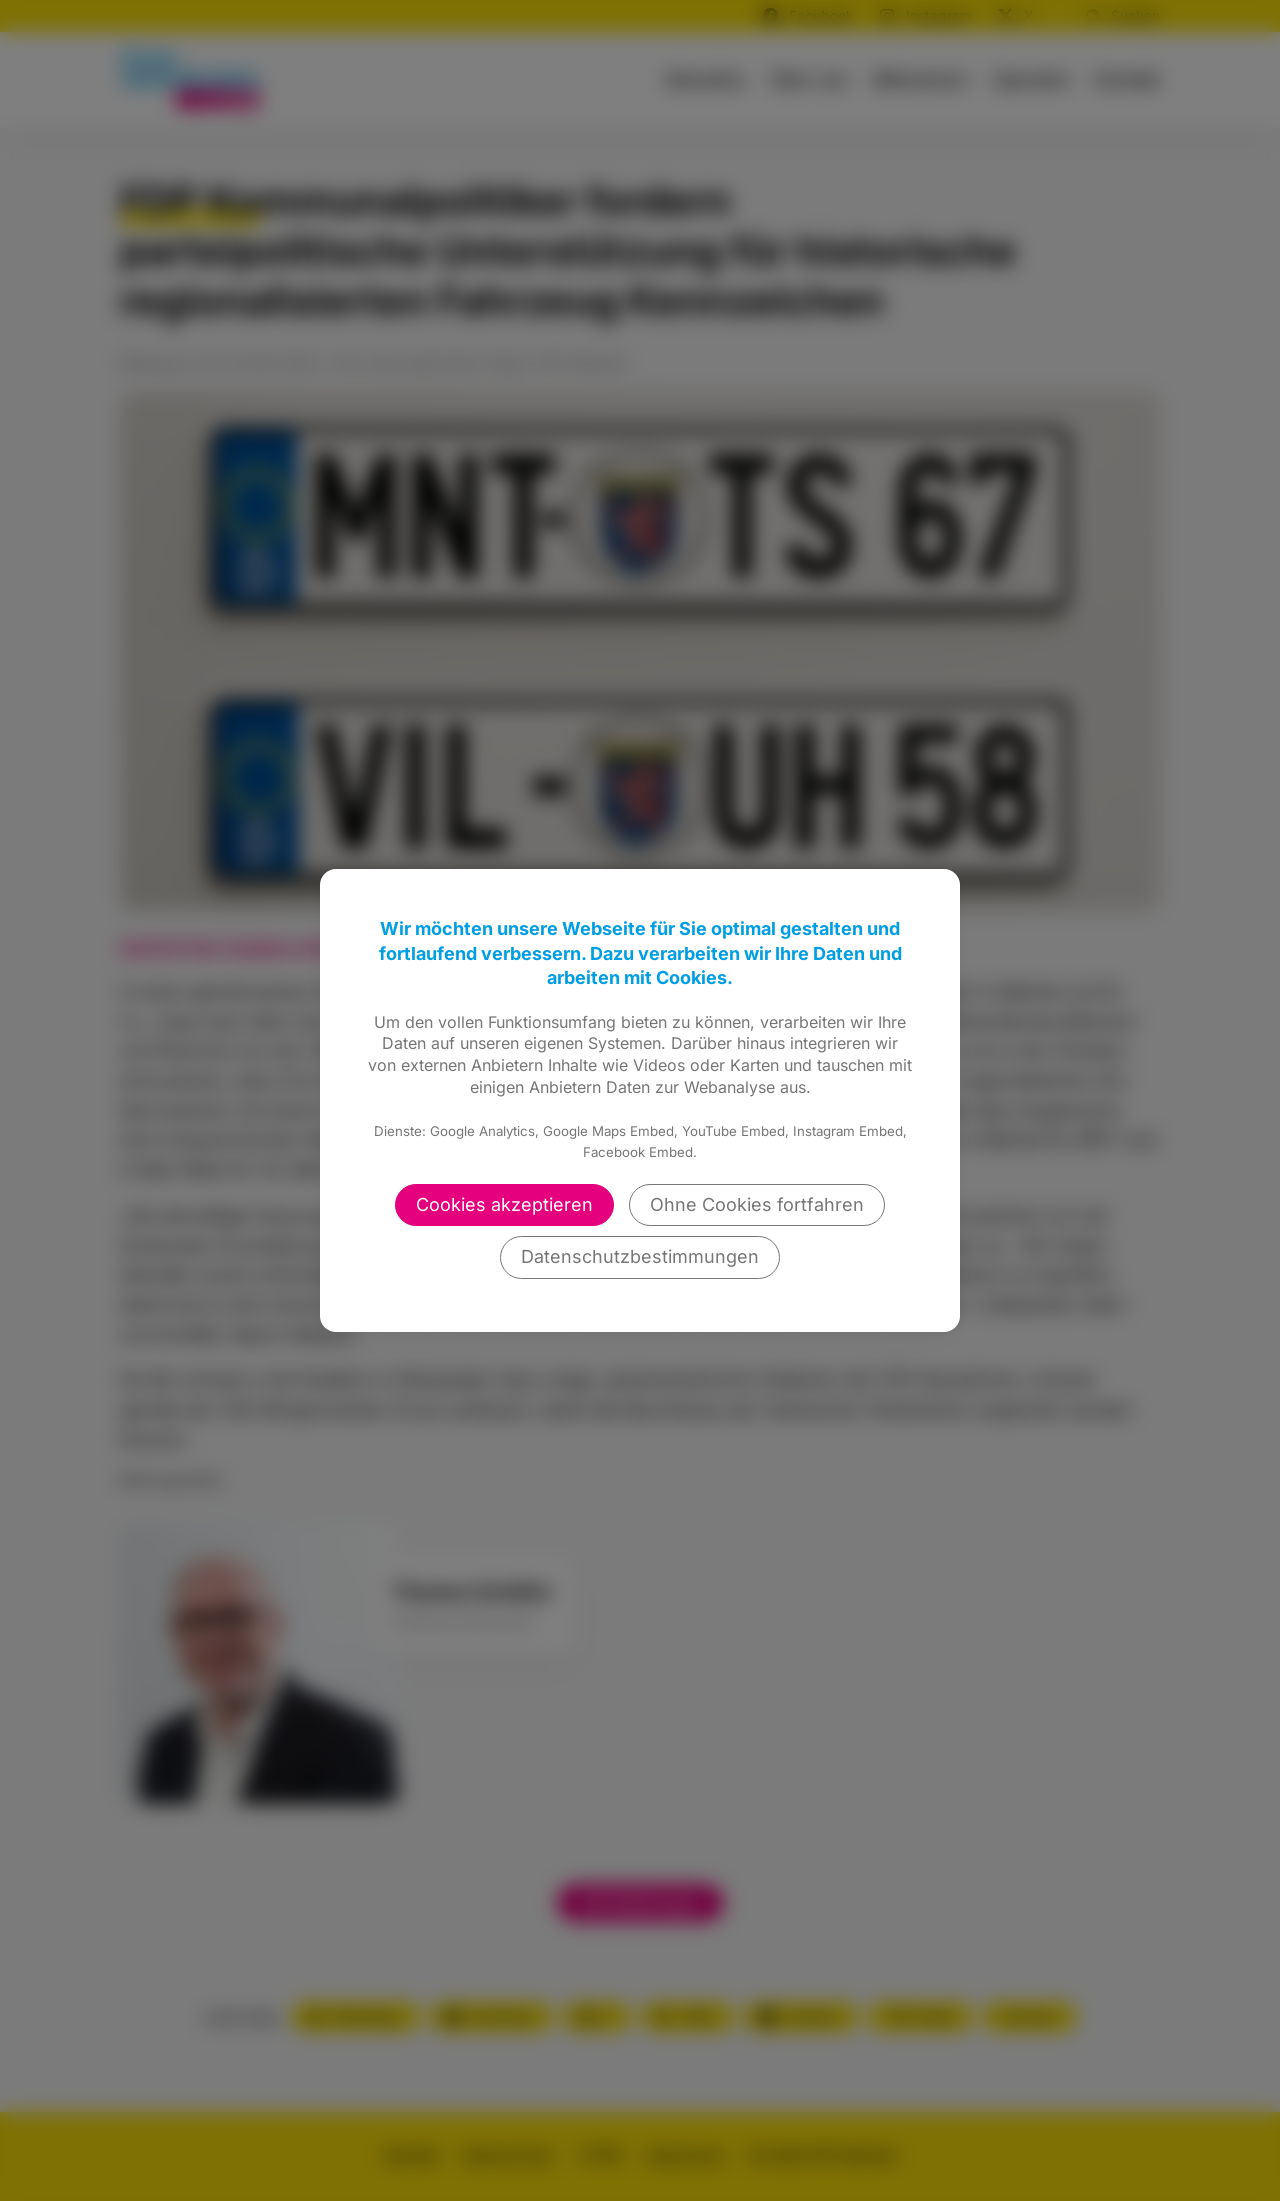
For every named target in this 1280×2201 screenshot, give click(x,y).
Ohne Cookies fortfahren (757, 1204)
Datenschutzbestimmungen (640, 1256)
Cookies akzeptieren (504, 1204)
